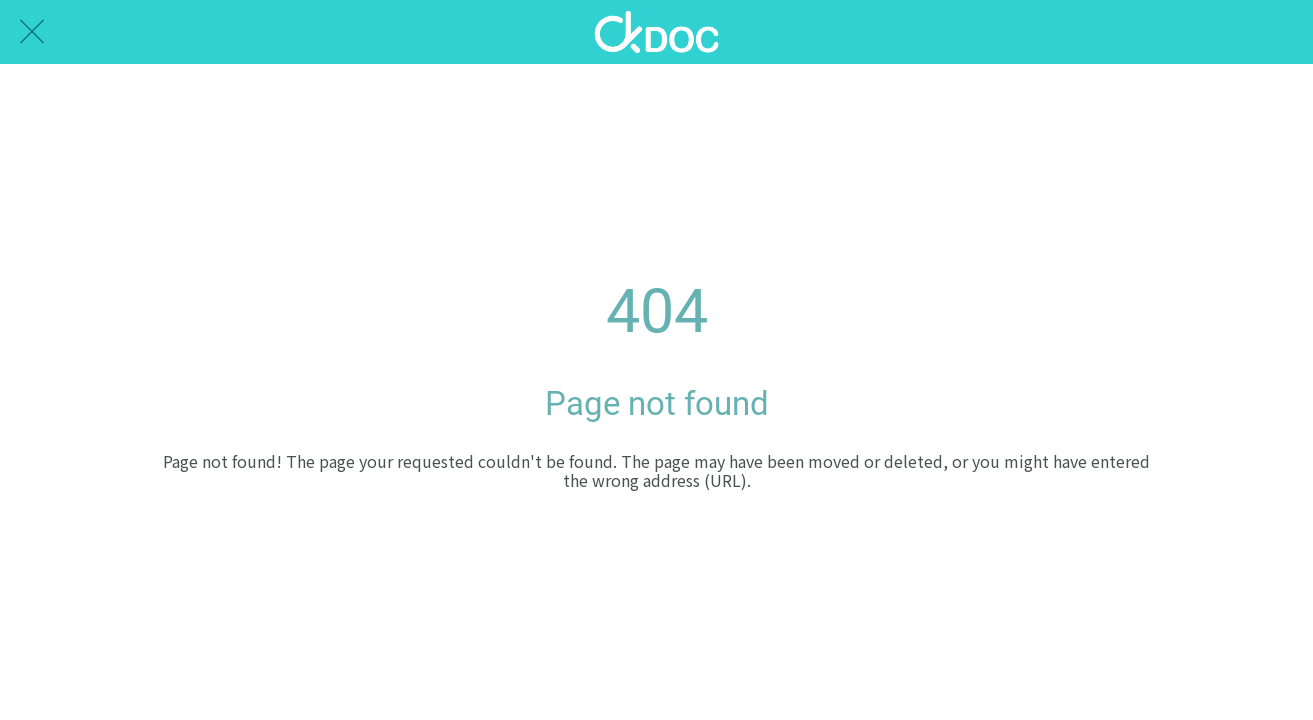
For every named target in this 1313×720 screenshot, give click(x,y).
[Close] (32, 32)
